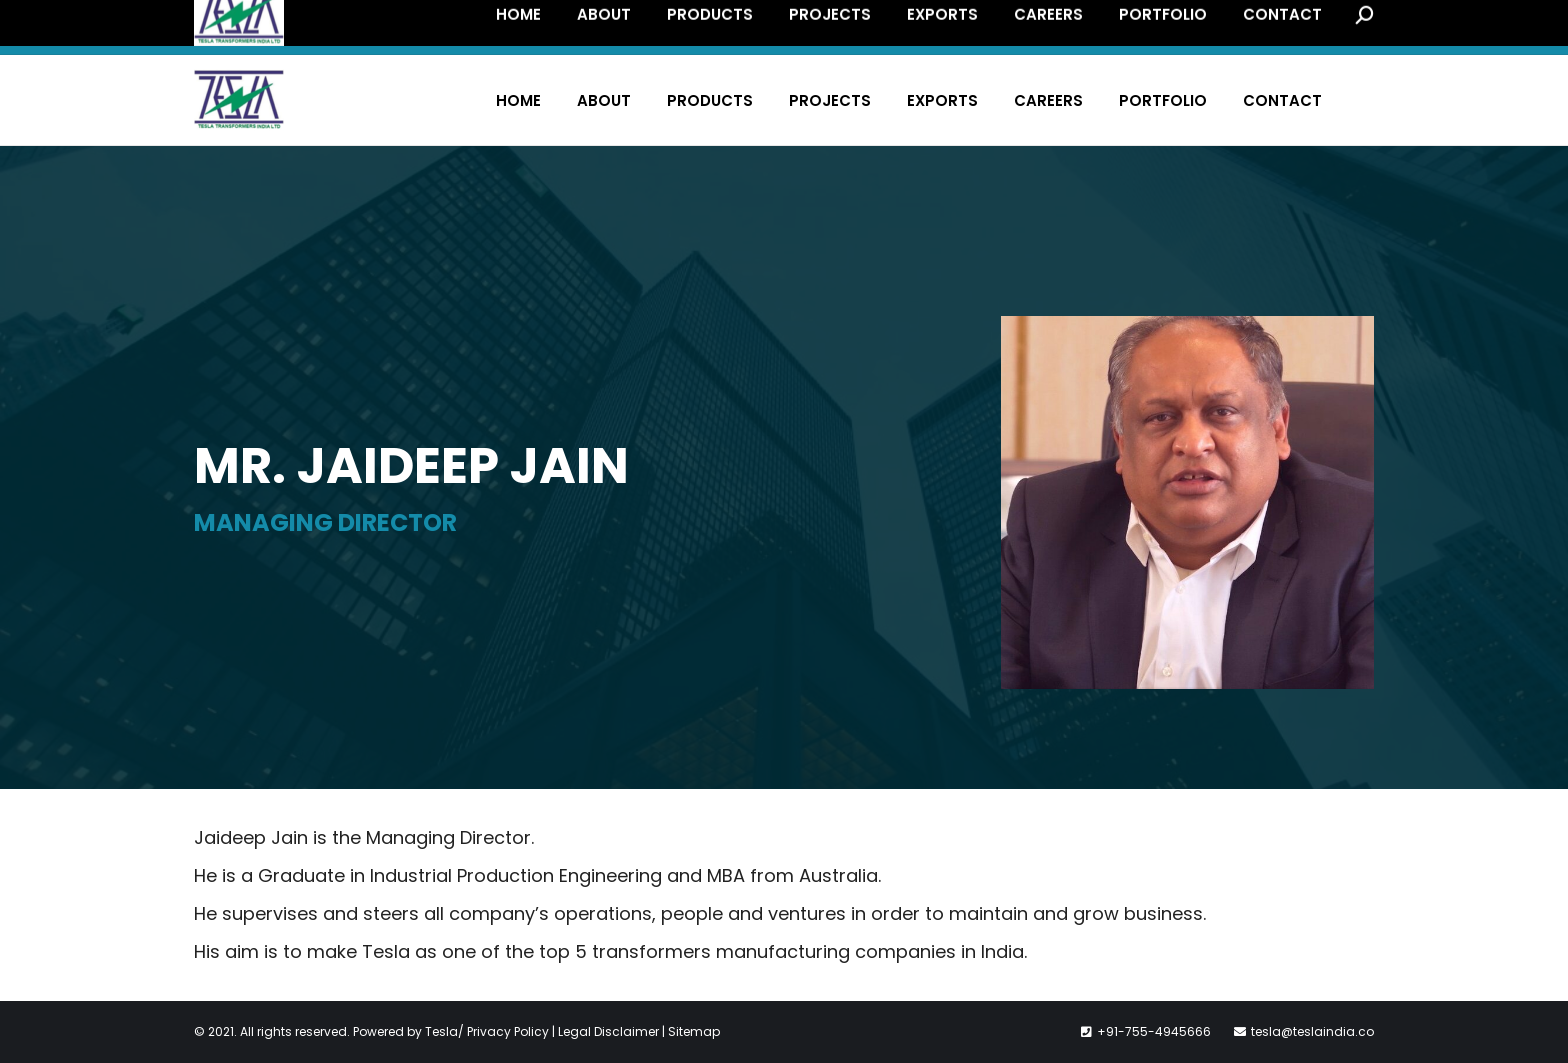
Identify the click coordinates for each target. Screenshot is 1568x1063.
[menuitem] (518, 100)
